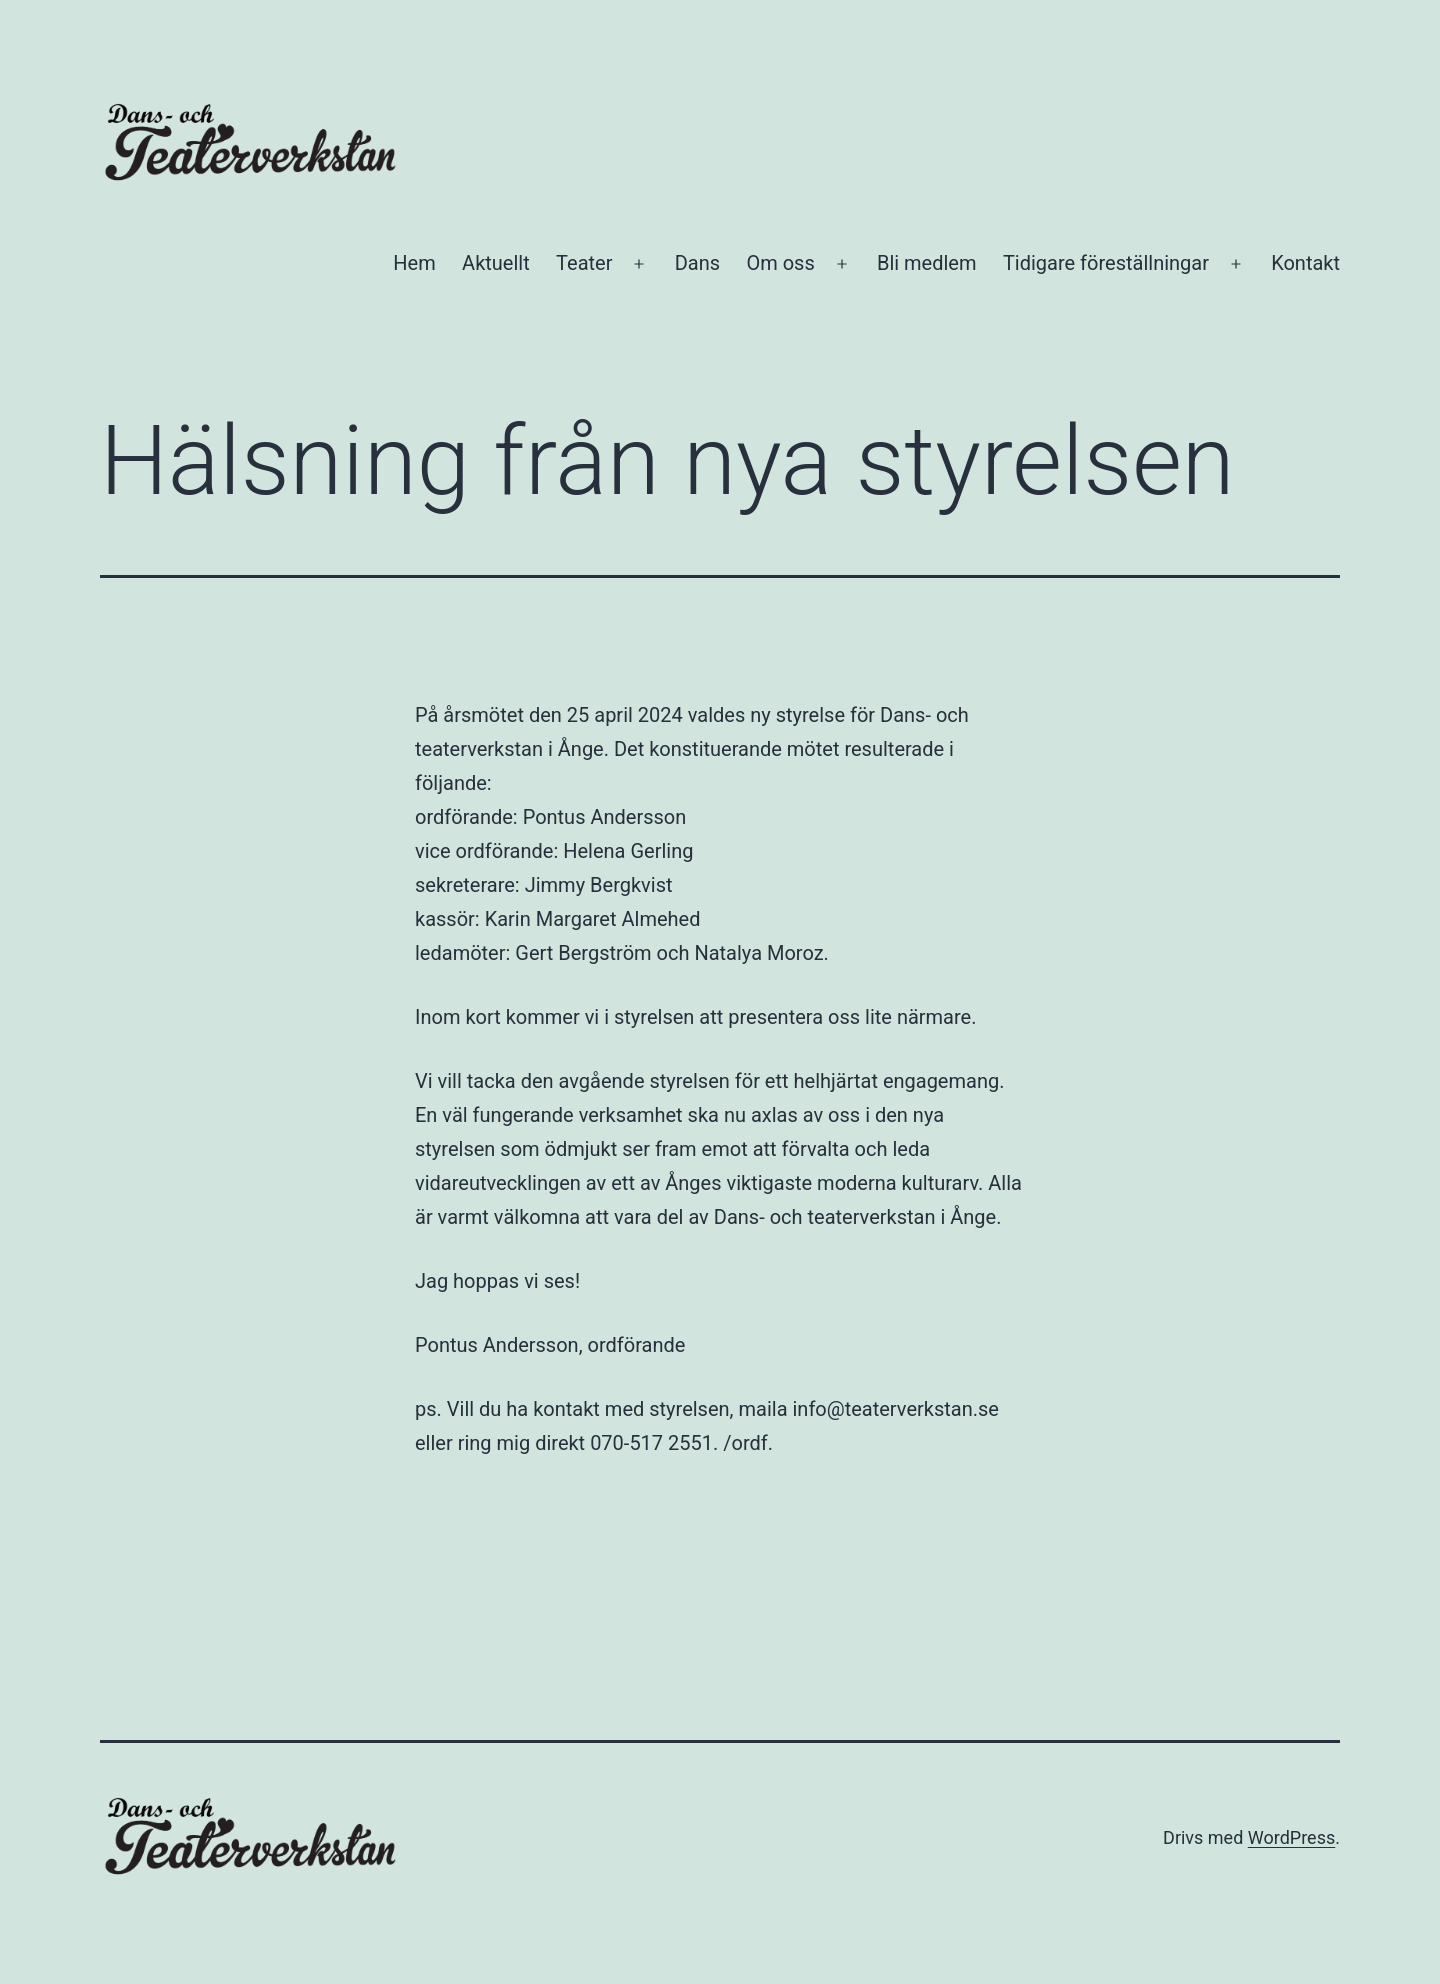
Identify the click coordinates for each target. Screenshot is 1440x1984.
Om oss (780, 263)
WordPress (1291, 1837)
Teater (584, 263)
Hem (414, 263)
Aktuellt (496, 263)
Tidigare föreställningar (1106, 263)
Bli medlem (927, 263)
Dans (697, 263)
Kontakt (1305, 263)
